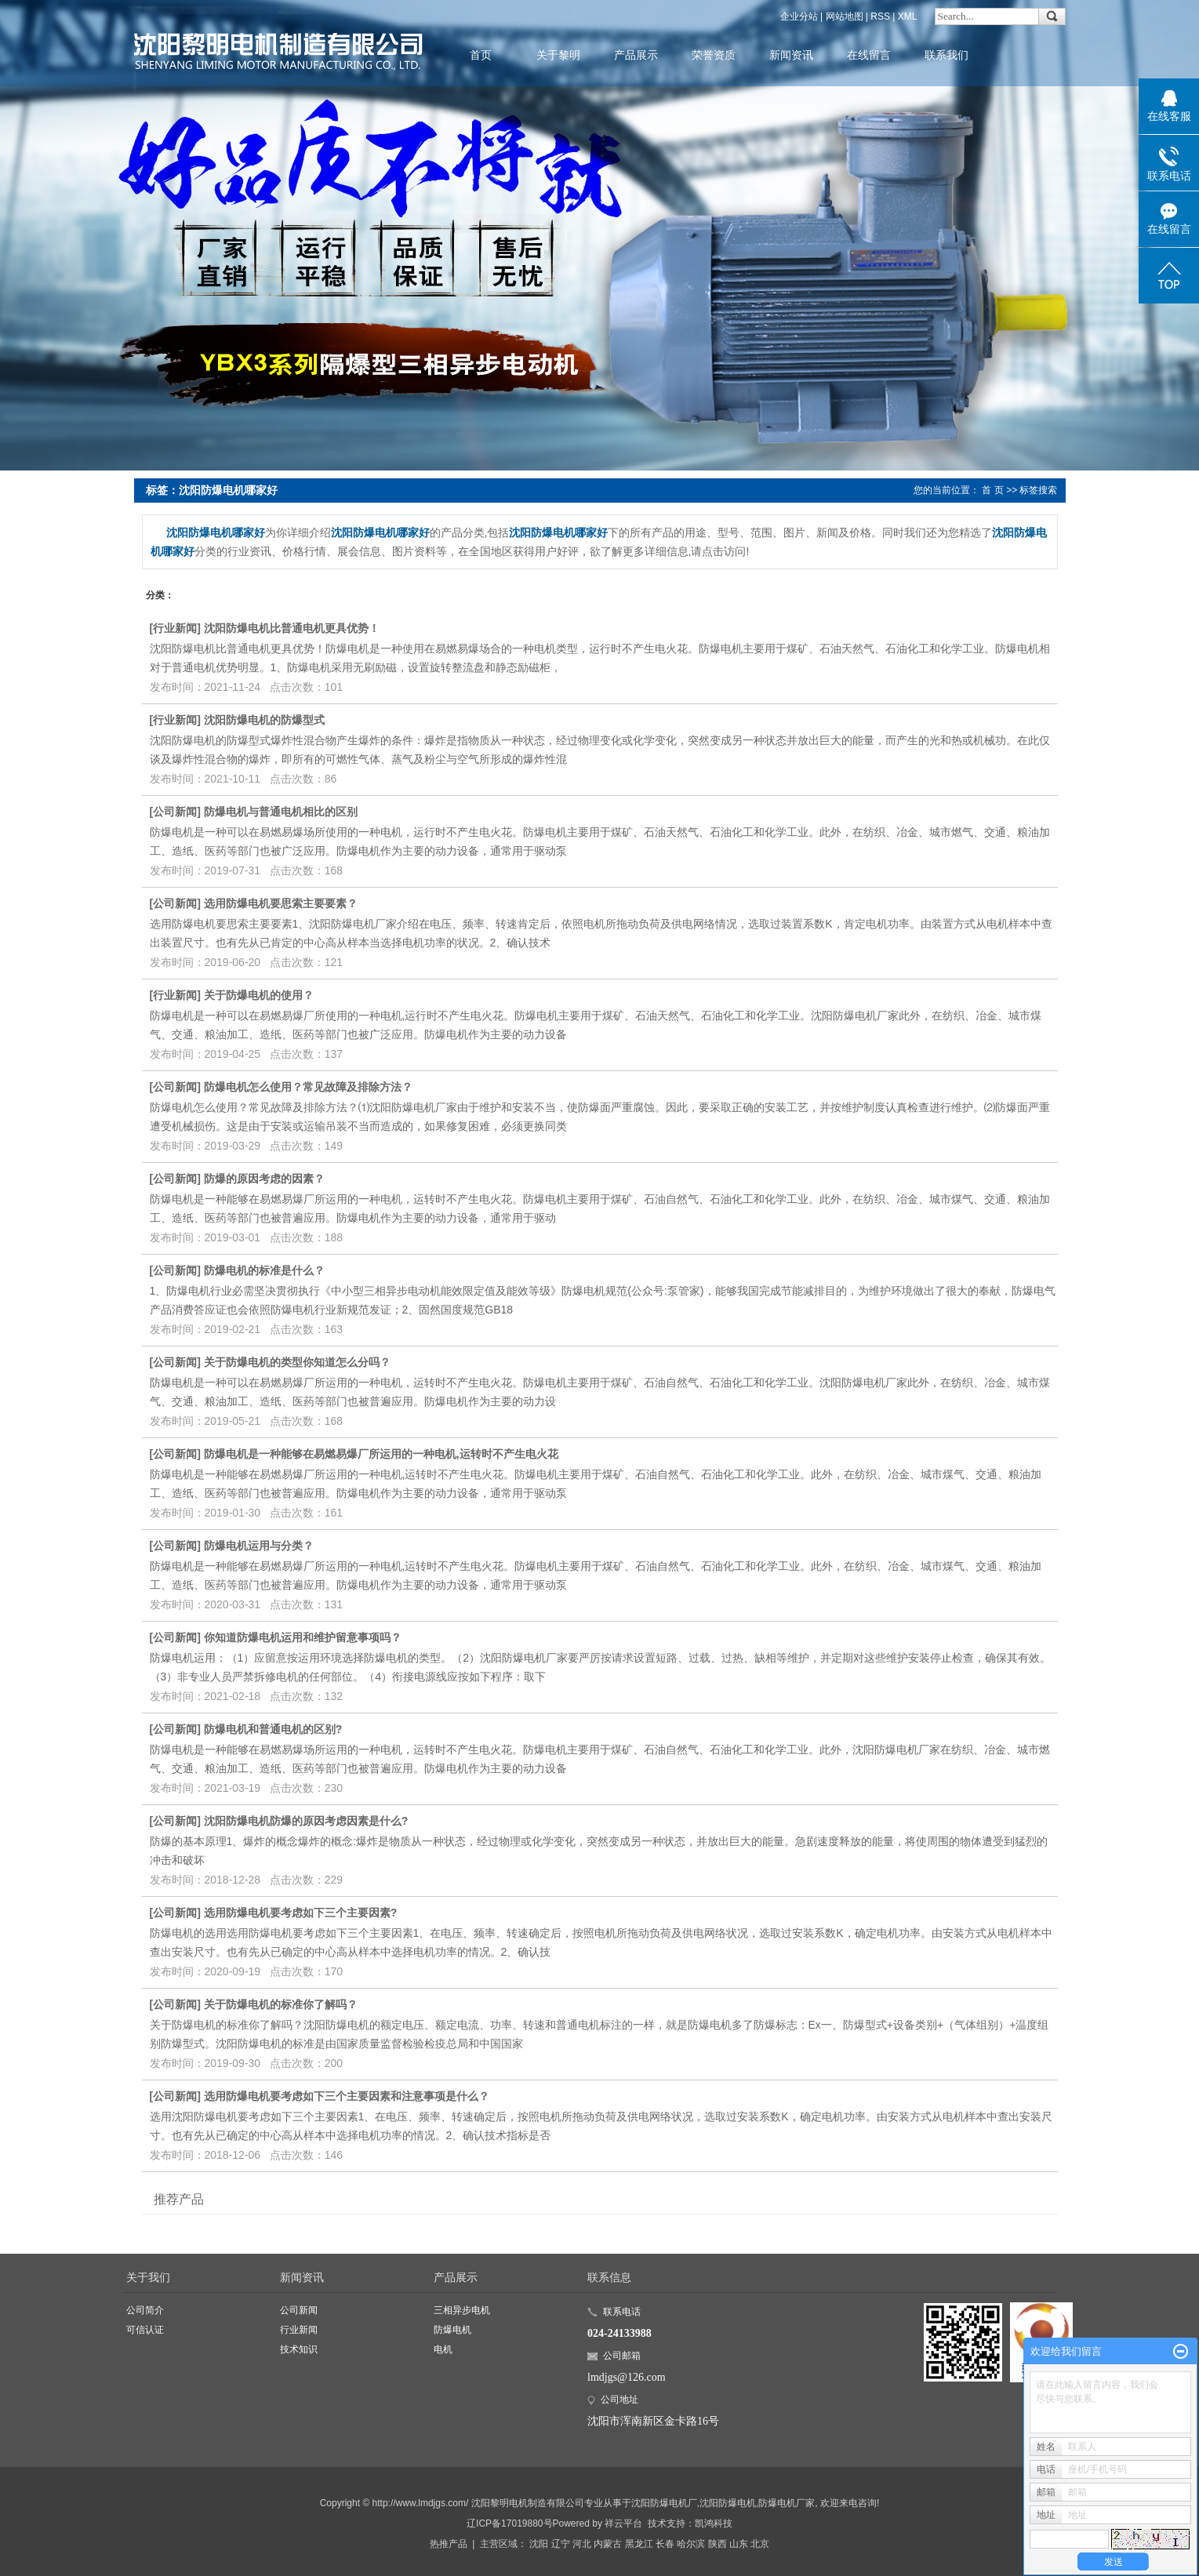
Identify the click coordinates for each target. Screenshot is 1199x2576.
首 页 (992, 490)
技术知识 (299, 2349)
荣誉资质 (714, 55)
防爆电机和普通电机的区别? (273, 1729)
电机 (443, 2349)
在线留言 (869, 55)
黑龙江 (639, 2543)
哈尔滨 (691, 2543)
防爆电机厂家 (786, 2503)
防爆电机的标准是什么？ (264, 1270)
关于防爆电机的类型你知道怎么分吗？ (297, 1362)
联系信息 (609, 2277)
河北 (581, 2543)
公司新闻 (175, 811)
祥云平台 (623, 2523)
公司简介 (145, 2310)
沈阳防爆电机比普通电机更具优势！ (292, 628)
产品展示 (636, 55)
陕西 (717, 2543)
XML (907, 16)
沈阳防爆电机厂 (664, 2503)
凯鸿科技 (713, 2523)
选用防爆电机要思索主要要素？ (281, 903)
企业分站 (799, 16)
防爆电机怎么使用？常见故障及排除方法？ (308, 1087)
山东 (738, 2543)
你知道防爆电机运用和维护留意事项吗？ (302, 1637)
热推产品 (448, 2543)
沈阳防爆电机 (727, 2503)
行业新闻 (175, 628)
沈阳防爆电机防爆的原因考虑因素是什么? (306, 1821)
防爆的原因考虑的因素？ (264, 1178)
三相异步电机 (462, 2310)
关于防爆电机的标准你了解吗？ (281, 2004)
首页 (481, 55)
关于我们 (148, 2277)
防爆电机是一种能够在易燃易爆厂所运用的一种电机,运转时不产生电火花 (381, 1454)
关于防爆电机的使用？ (259, 995)
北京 (759, 2543)
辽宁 (560, 2543)
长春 (665, 2543)
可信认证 (145, 2329)
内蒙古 (608, 2543)
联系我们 (946, 55)
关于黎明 (558, 55)
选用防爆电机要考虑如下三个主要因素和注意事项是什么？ (346, 2096)
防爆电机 (452, 2329)
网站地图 (844, 16)
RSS (880, 16)
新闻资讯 (791, 55)
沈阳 (538, 2543)
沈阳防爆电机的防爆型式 (264, 720)
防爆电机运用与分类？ (259, 1545)
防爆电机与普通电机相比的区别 (281, 811)
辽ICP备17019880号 (509, 2523)
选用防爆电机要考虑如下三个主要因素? (301, 1912)
